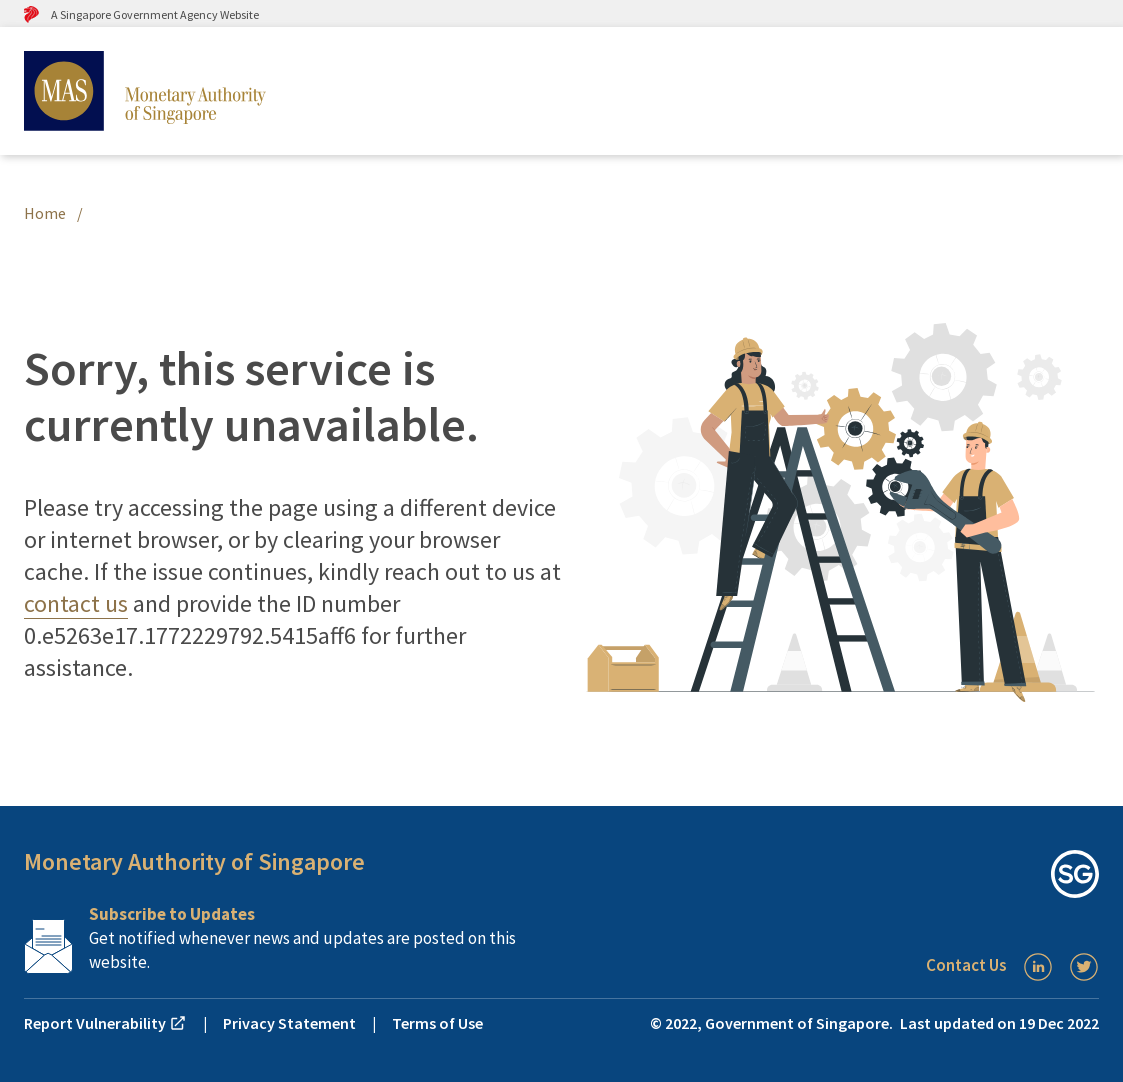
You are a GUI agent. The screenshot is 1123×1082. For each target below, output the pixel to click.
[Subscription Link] (293, 938)
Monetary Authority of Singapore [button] (194, 861)
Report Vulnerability (105, 1023)
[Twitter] (1084, 967)
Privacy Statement (289, 1023)
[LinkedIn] (1038, 967)
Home (45, 213)
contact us (76, 603)
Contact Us (966, 965)
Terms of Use (437, 1023)
